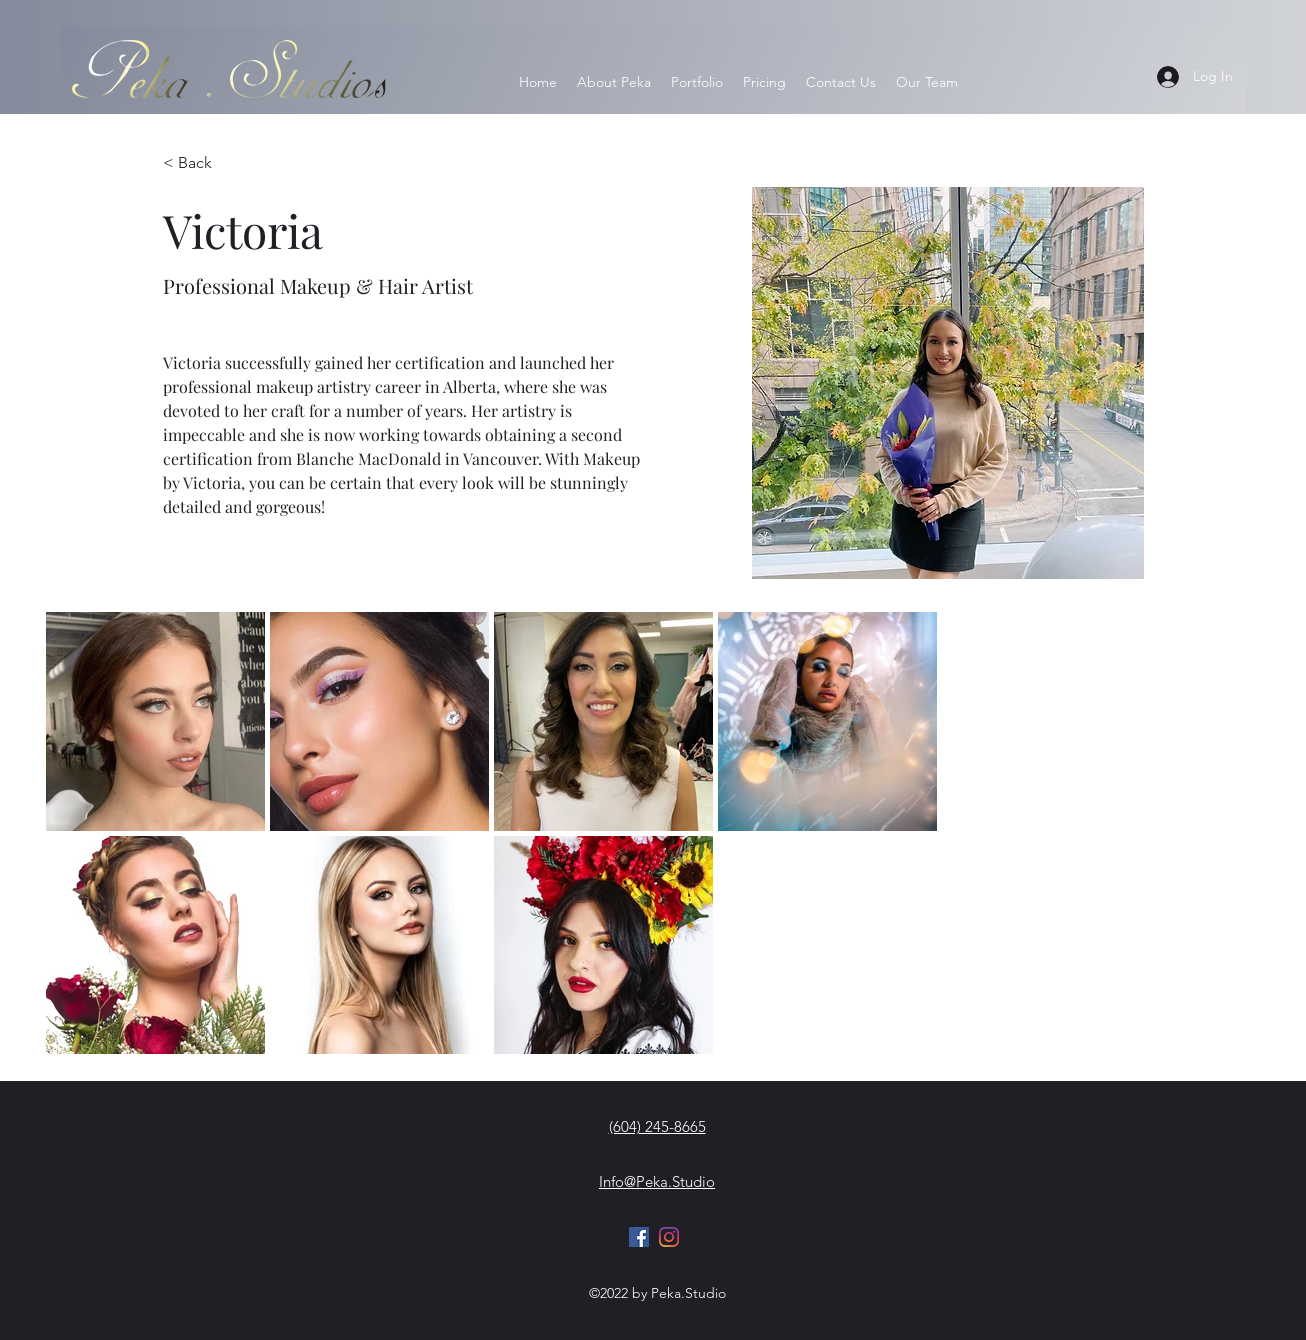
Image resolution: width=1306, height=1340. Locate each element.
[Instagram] (669, 1237)
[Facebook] (639, 1237)
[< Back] (195, 163)
